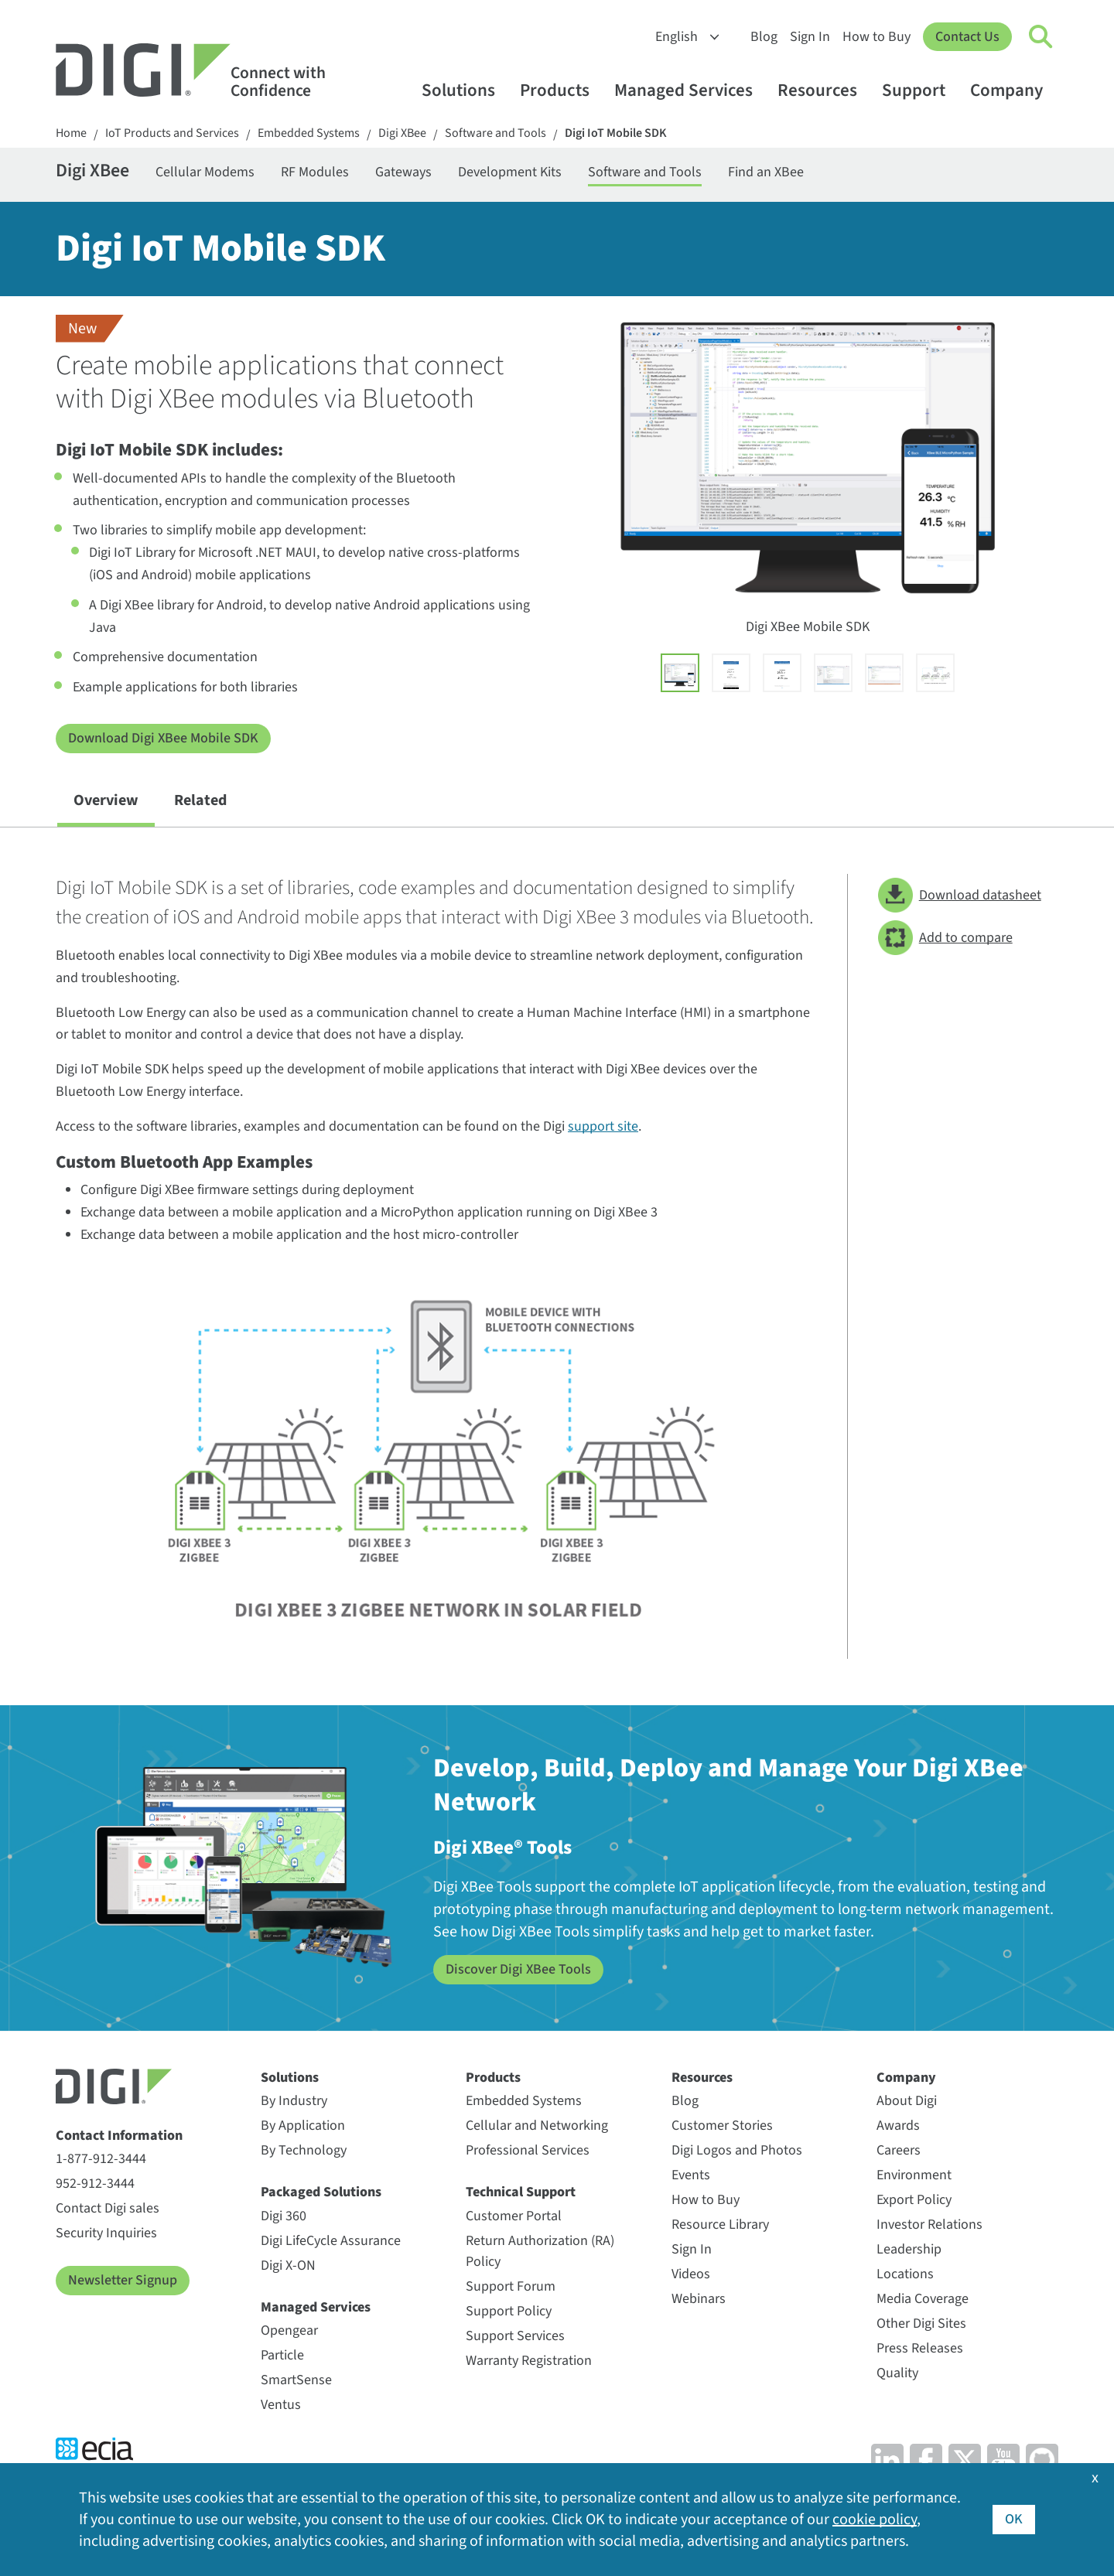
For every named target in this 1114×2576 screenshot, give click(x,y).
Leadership (909, 2249)
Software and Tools (495, 133)
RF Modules (315, 172)
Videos (690, 2274)
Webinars (698, 2298)
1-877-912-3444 (101, 2158)
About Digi (907, 2100)
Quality (897, 2373)
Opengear (289, 2330)
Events (690, 2175)
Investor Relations (929, 2224)
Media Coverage (923, 2298)
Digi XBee (402, 133)
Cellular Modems (205, 172)
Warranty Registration (529, 2360)
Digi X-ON (288, 2265)
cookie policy (874, 2519)
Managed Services (690, 90)
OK (1014, 2519)
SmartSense (296, 2380)
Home (71, 133)
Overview (105, 800)
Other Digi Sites (921, 2323)
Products (562, 90)
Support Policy (509, 2311)
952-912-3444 (95, 2183)
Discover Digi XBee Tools (518, 1969)
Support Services (515, 2336)
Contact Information (119, 2135)
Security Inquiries (106, 2233)
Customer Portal (514, 2216)
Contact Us (967, 36)
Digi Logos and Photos (736, 2150)
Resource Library (720, 2224)
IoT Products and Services (172, 133)
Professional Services (527, 2150)
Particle (282, 2355)
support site (603, 1126)
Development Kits (510, 172)
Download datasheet (959, 895)
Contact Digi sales (107, 2208)
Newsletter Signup (122, 2280)
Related (200, 800)
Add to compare (945, 937)
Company (1014, 90)
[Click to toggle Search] (1041, 37)
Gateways (403, 172)
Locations (905, 2274)
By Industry (294, 2100)
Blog (763, 36)
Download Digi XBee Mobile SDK (163, 738)
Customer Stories (722, 2125)
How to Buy (876, 36)
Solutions (466, 90)
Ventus (281, 2404)
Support (921, 90)
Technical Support (521, 2192)
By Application (303, 2125)
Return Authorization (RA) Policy (540, 2251)
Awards (898, 2125)
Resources (824, 90)
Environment (914, 2175)
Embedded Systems (309, 133)
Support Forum (510, 2286)
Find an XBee (766, 172)
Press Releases (920, 2348)
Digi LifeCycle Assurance (331, 2240)
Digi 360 (283, 2216)
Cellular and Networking (537, 2125)
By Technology (304, 2150)
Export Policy (914, 2199)
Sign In (810, 36)
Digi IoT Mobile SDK (616, 133)
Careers (899, 2150)
